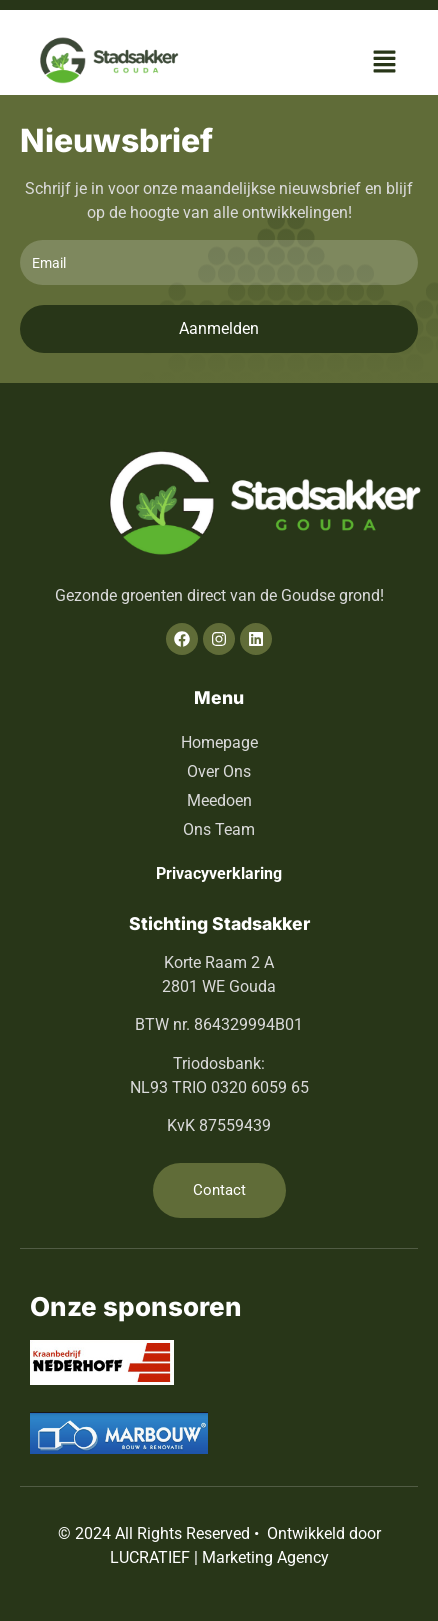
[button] (385, 63)
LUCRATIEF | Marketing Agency (219, 1557)
